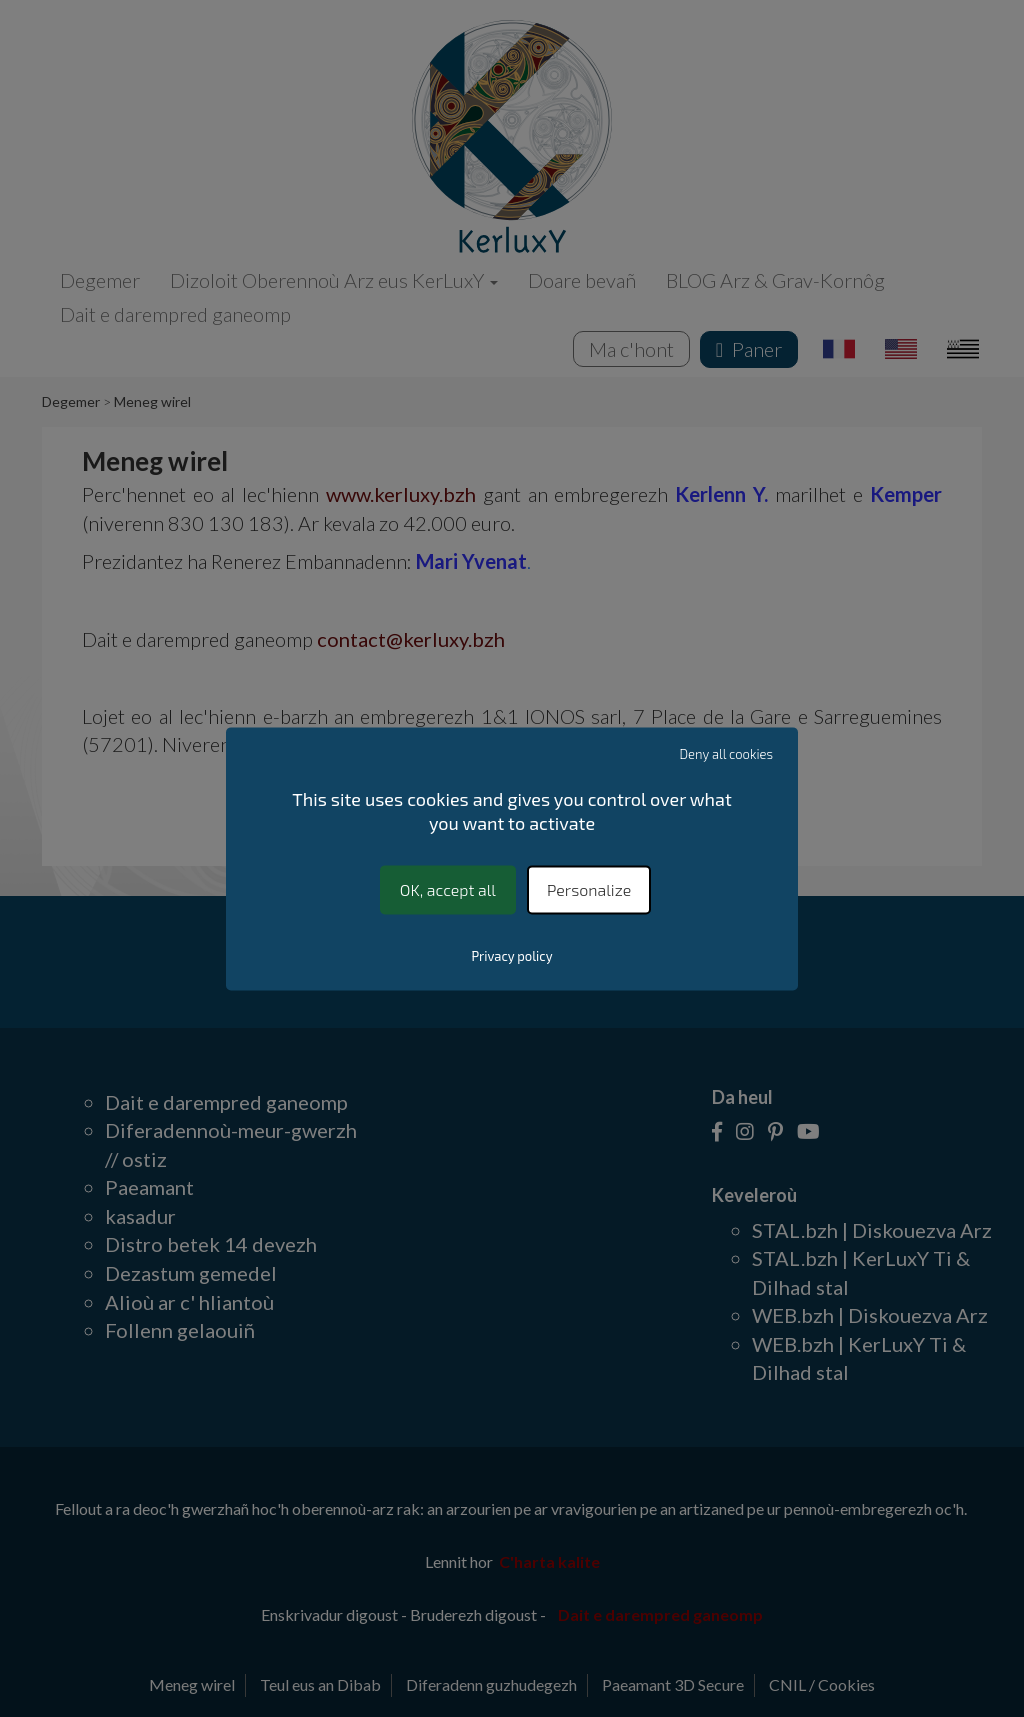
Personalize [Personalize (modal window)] (589, 889)
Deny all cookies (727, 754)
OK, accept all (448, 889)
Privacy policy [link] (511, 956)
